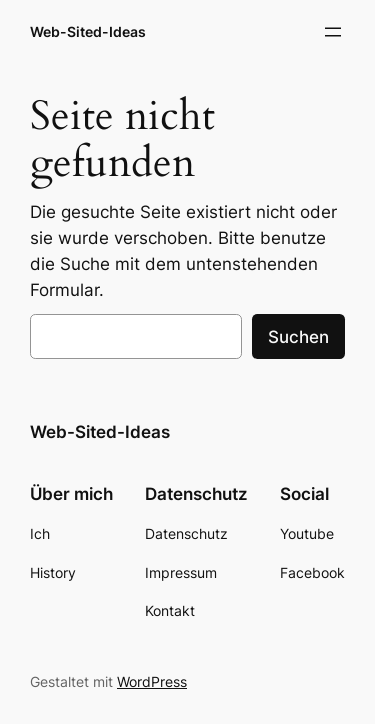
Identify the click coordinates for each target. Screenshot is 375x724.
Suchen (298, 337)
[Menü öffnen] (333, 32)
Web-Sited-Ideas (88, 31)
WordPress (152, 681)
